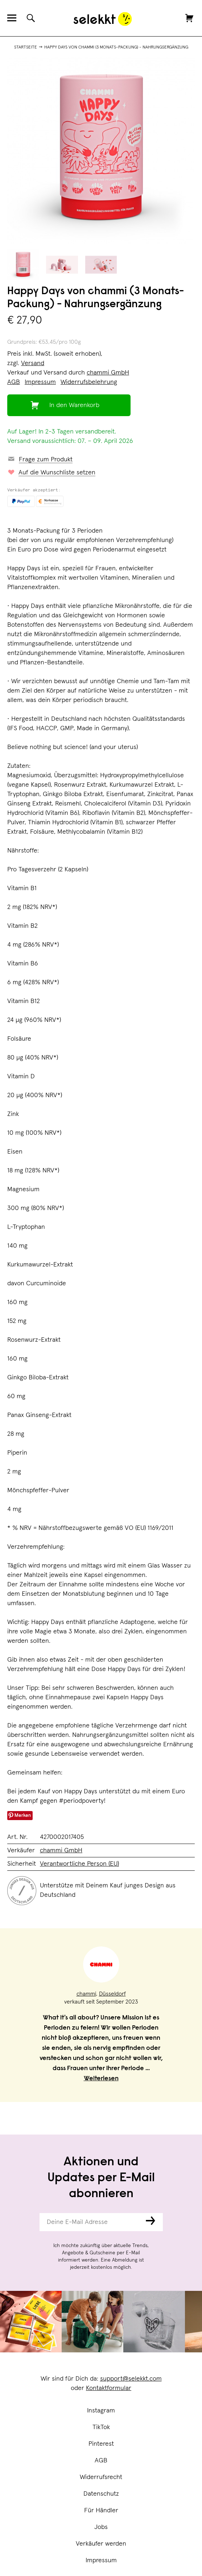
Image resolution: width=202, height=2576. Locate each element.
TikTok (101, 2427)
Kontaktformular (108, 2388)
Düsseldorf (112, 1994)
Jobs (101, 2527)
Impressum (101, 2560)
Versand (32, 363)
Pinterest (101, 2444)
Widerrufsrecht (101, 2477)
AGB (101, 2460)
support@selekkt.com (131, 2379)
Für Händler (101, 2510)
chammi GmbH (108, 372)
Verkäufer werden (101, 2544)
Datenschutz (101, 2494)
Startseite (25, 47)
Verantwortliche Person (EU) (79, 1864)
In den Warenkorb (74, 405)
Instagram (101, 2410)
